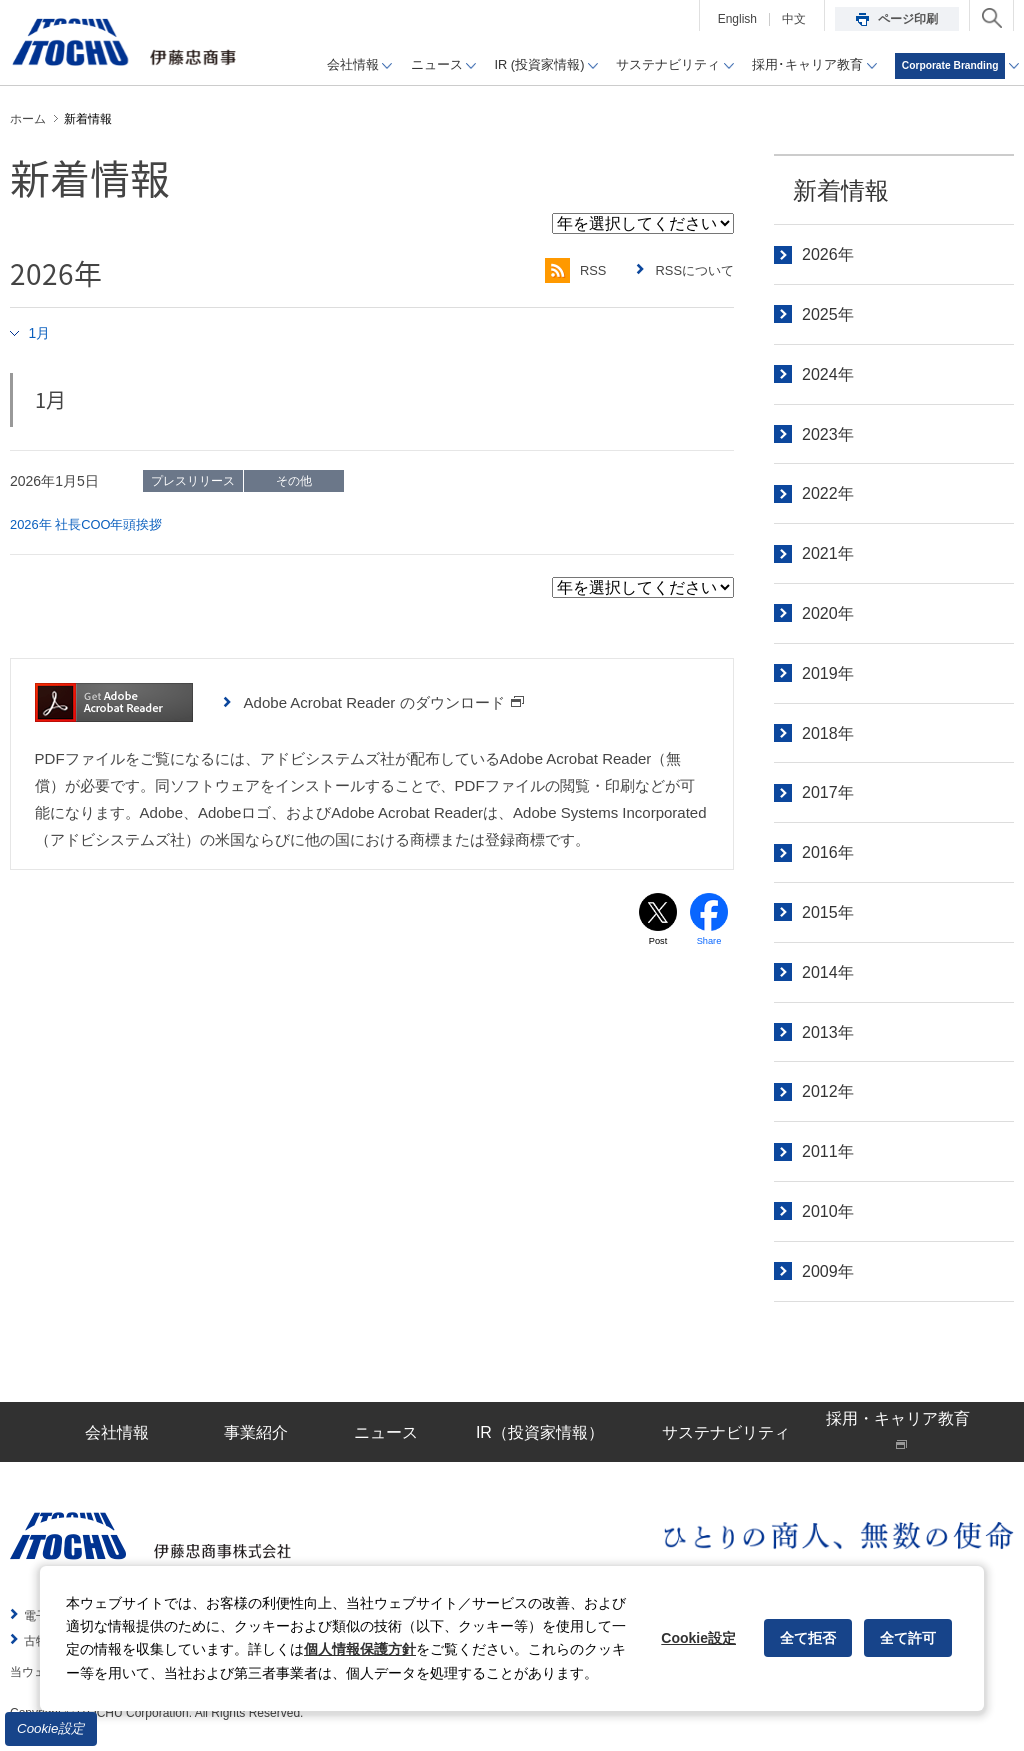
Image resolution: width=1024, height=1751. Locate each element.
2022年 (828, 493)
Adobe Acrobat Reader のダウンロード (384, 701)
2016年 (828, 852)
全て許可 (908, 1638)
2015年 (828, 912)
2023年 (828, 434)
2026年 (828, 254)
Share (709, 942)
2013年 (828, 1032)
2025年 (828, 314)
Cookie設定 (51, 1728)
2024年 (828, 374)
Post (658, 942)
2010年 (828, 1211)
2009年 (828, 1271)
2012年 (828, 1091)
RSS (565, 271)
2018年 (828, 733)
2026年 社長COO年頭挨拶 (92, 524)
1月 (41, 332)
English (737, 19)
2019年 (828, 673)
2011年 (828, 1151)
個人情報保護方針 (360, 1649)
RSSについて (691, 271)
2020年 (828, 613)
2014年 (828, 972)
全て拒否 (808, 1638)
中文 (794, 19)
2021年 (828, 553)
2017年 (828, 792)
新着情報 (841, 190)
